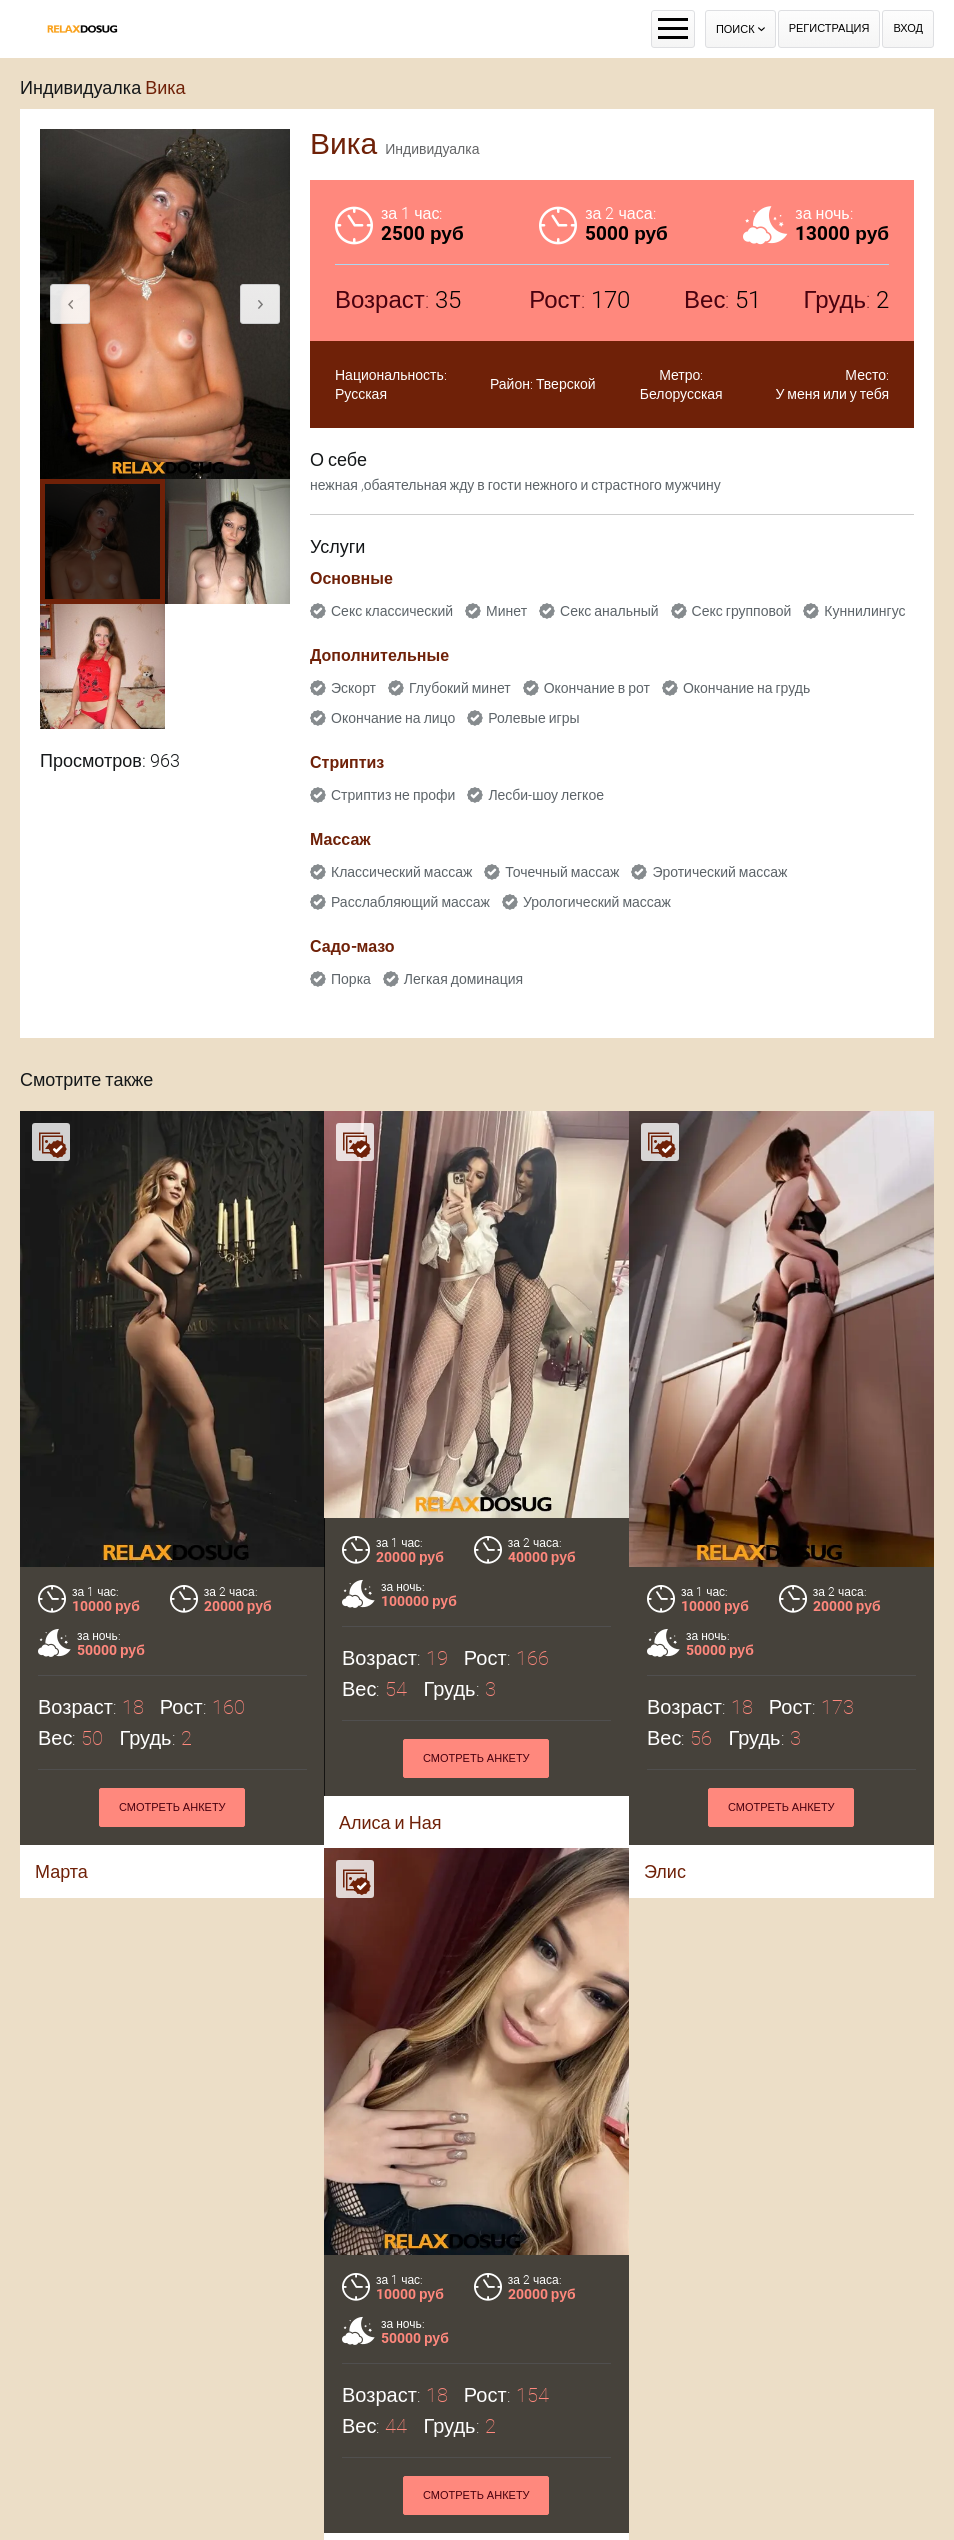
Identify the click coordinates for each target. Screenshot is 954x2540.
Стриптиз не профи (393, 795)
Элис (665, 1871)
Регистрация (829, 28)
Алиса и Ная (390, 1822)
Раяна (68, 2460)
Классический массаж (401, 872)
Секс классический (392, 611)
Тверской (566, 384)
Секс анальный (609, 611)
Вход (908, 28)
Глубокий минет (460, 688)
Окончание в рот (597, 688)
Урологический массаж (597, 902)
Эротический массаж (719, 872)
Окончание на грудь (746, 688)
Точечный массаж (562, 872)
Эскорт (353, 688)
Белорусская (681, 394)
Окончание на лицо (393, 718)
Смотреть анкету (476, 1758)
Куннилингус (864, 611)
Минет (506, 611)
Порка (351, 979)
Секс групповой (742, 611)
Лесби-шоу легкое (546, 795)
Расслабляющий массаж (410, 902)
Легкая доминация (463, 979)
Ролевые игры (533, 718)
